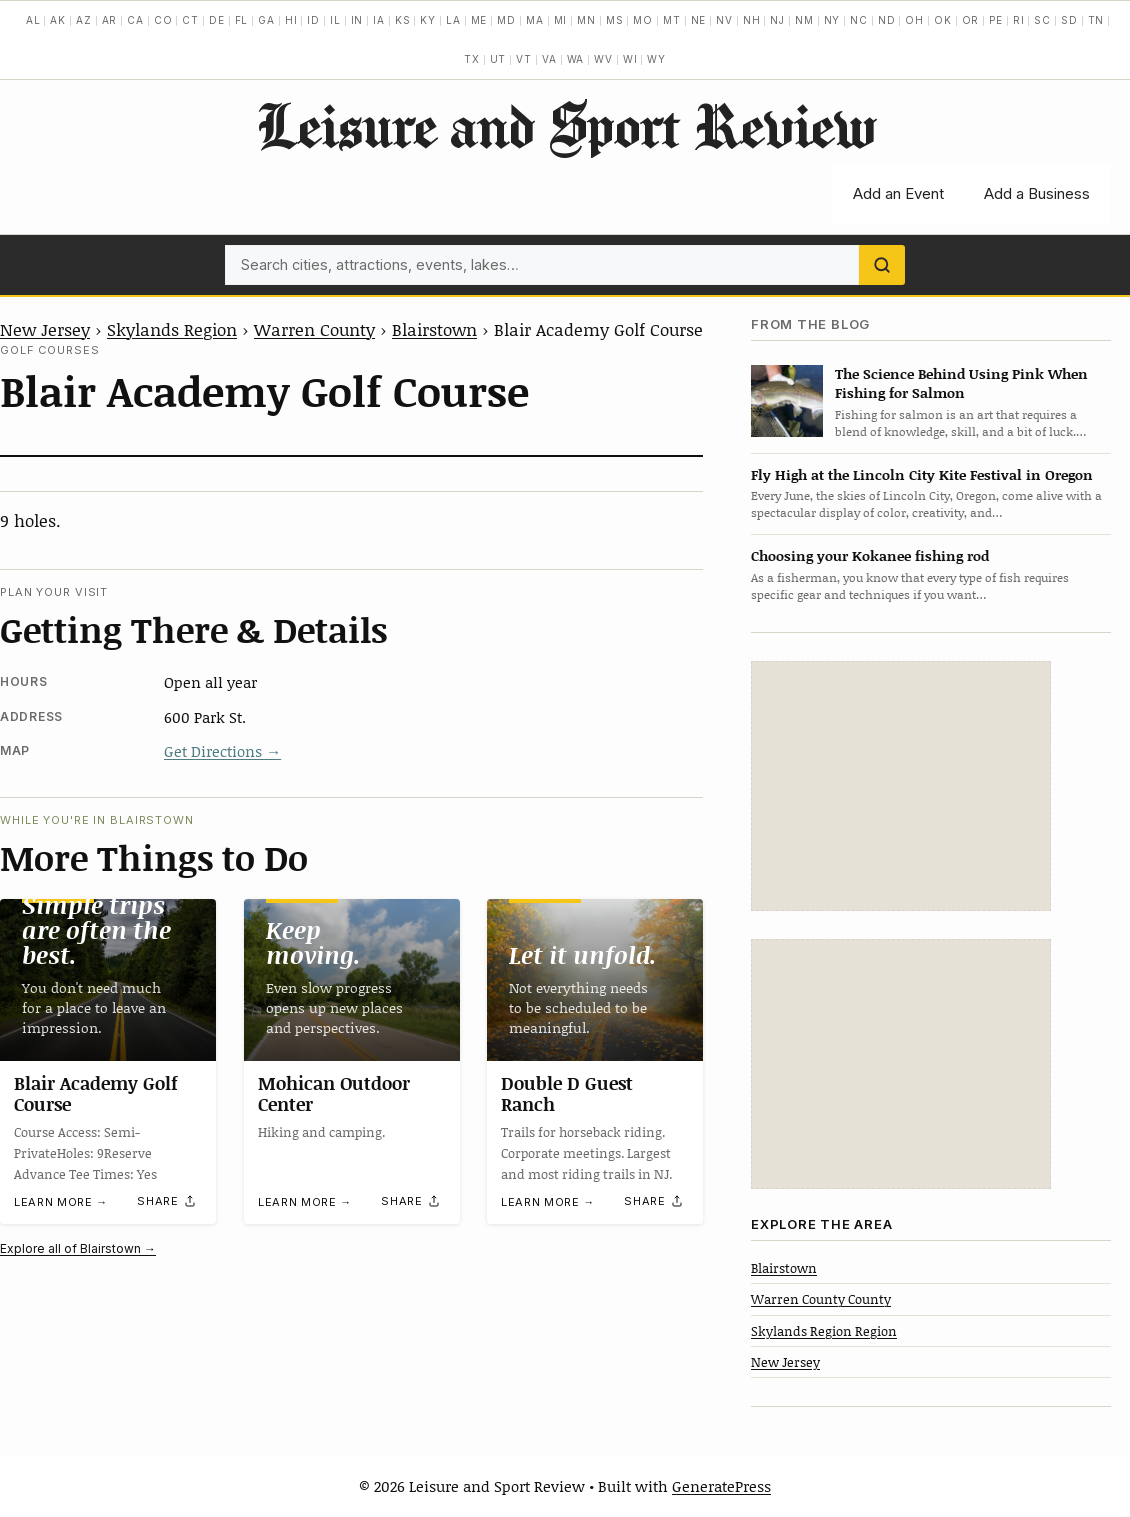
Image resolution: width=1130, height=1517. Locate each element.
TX (472, 59)
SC (1042, 20)
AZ (84, 20)
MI (561, 20)
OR (971, 20)
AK (58, 20)
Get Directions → (222, 751)
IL (335, 20)
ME (479, 20)
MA (535, 20)
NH (752, 20)
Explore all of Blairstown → (78, 1248)
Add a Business (1037, 193)
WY (656, 59)
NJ (777, 20)
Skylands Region (172, 329)
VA (549, 59)
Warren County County (821, 1299)
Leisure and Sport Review (565, 125)
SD (1069, 20)
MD (506, 20)
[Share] (167, 1201)
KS (403, 20)
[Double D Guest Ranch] (595, 980)
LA (453, 20)
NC (859, 20)
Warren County (314, 329)
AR (110, 20)
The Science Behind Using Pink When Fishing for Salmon (961, 383)
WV (603, 59)
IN (357, 20)
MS (615, 20)
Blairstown (434, 329)
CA (135, 20)
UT (498, 59)
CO (163, 20)
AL (33, 20)
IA (379, 20)
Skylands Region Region (824, 1331)
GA (266, 20)
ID (313, 20)
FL (242, 20)
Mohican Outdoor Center (334, 1093)
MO (643, 20)
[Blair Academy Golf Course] (108, 980)
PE (996, 20)
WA (576, 59)
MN (586, 20)
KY (428, 20)
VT (524, 59)
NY (832, 20)
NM (804, 20)
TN (1096, 20)
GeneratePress (721, 1486)
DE (217, 20)
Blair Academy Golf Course (96, 1093)
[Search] (882, 265)
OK (943, 20)
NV (724, 20)
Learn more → (61, 1202)
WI (630, 59)
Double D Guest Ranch (567, 1093)
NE (699, 20)
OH (914, 20)
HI (291, 20)
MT (672, 20)
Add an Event (898, 193)
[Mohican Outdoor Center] (352, 980)
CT (190, 20)
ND (887, 20)
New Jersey (45, 329)
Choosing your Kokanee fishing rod (870, 555)
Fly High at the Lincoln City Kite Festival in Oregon (922, 474)
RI (1019, 20)
